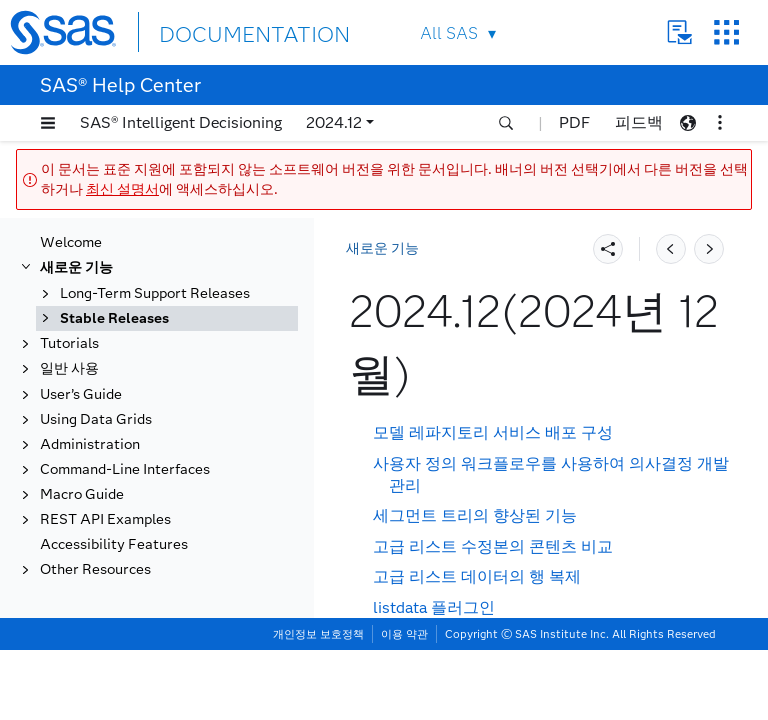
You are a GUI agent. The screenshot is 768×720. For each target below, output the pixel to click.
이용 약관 (404, 704)
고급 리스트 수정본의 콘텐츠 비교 (493, 546)
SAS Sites (726, 32)
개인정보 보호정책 (318, 704)
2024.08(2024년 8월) (147, 562)
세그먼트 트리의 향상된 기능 (475, 515)
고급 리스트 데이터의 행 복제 (477, 576)
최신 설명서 (122, 189)
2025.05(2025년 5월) (147, 328)
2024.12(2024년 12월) (152, 458)
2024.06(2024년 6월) (147, 614)
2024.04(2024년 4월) (147, 666)
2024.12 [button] (334, 122)
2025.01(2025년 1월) (147, 432)
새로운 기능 (382, 248)
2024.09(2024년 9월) (147, 536)
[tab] (187, 459)
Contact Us (679, 32)
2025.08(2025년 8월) (147, 250)
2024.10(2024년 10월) (151, 510)
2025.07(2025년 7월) (147, 276)
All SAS (449, 33)
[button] (48, 123)
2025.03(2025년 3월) (147, 380)
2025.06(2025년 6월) (147, 302)
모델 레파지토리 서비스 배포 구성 (493, 432)
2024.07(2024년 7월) (147, 588)
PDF (574, 122)
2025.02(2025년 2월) (147, 406)
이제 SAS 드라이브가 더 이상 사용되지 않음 (528, 637)
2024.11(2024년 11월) (151, 484)
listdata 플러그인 (434, 607)
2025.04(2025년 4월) (147, 354)
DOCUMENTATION (232, 31)
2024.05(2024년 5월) (147, 640)
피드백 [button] (639, 122)
